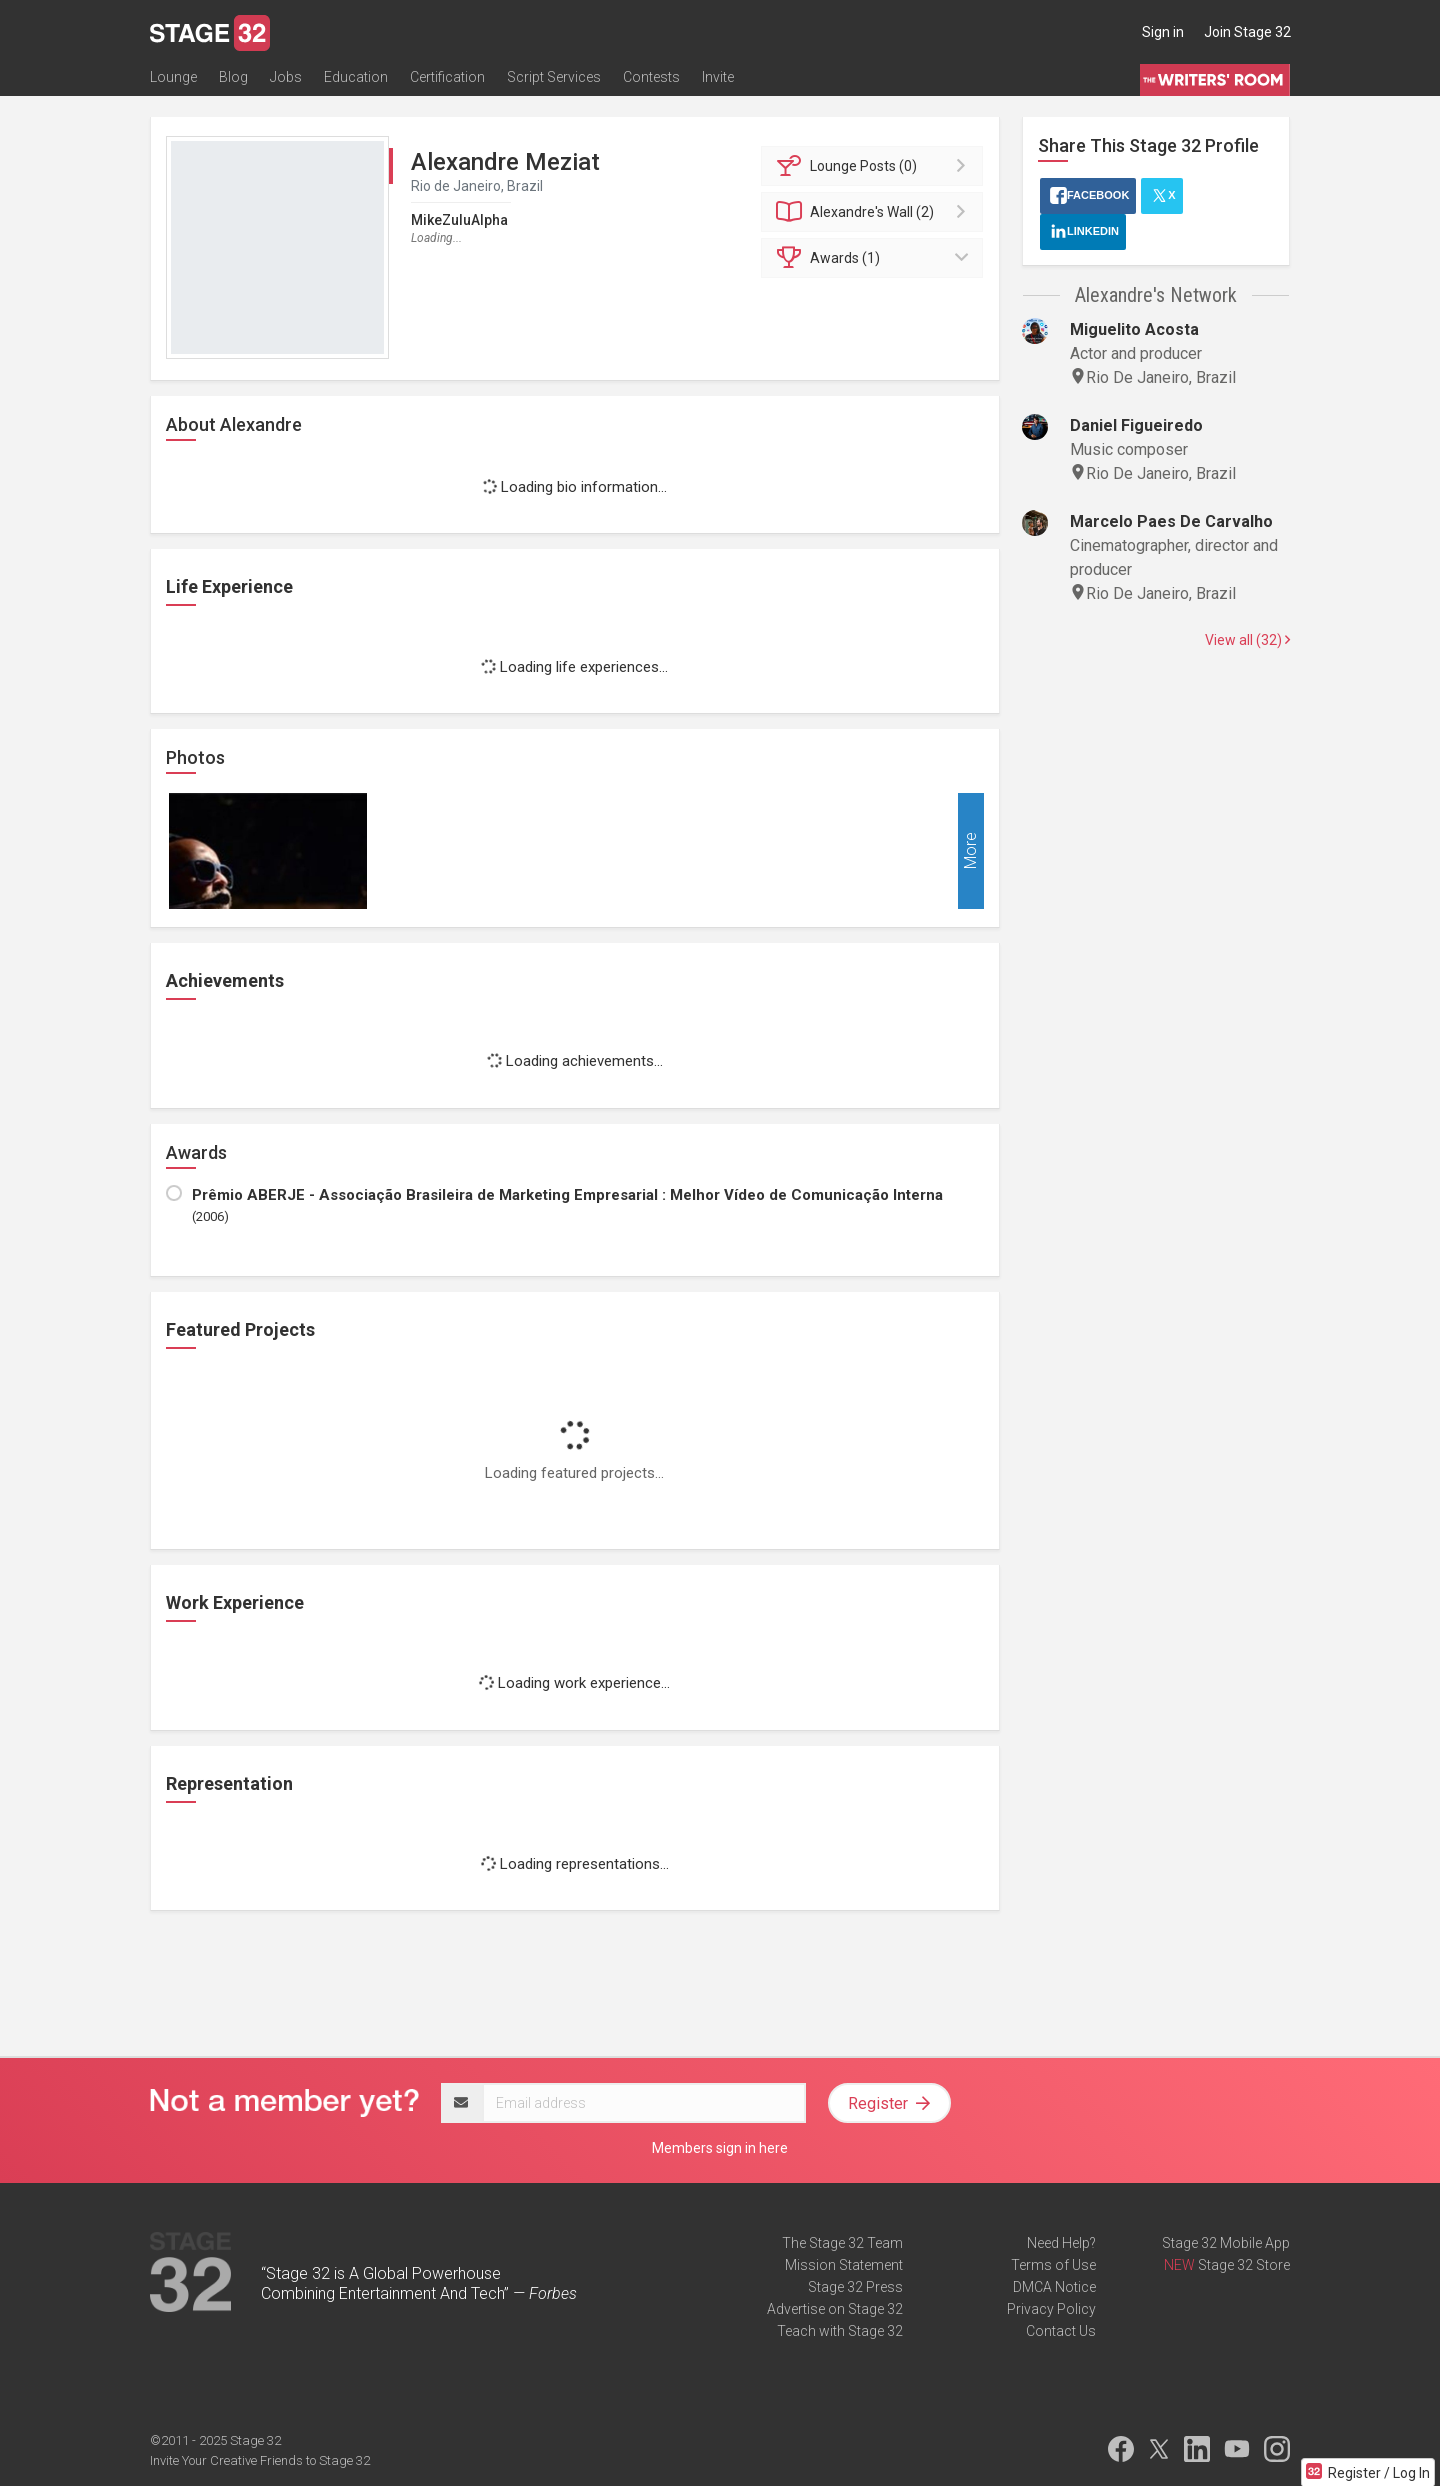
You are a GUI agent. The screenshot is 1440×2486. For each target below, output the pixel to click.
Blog (233, 77)
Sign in (1163, 32)
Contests (651, 77)
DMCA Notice (1054, 2287)
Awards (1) (875, 258)
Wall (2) (875, 212)
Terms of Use (1053, 2265)
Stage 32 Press (855, 2287)
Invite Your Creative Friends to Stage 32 (260, 2460)
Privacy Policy (1051, 2309)
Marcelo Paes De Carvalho (1171, 521)
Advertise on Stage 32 (835, 2309)
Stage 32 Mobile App (1226, 2243)
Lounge (173, 77)
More (970, 851)
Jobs (286, 77)
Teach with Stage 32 (840, 2331)
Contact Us (1061, 2331)
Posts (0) (875, 166)
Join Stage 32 (1247, 32)
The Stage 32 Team (842, 2243)
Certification (447, 77)
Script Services (554, 77)
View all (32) (1247, 640)
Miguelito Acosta (1134, 329)
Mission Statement (844, 2265)
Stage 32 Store (1244, 2265)
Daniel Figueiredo (1136, 425)
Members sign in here (720, 2148)
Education (356, 77)
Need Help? (1061, 2243)
